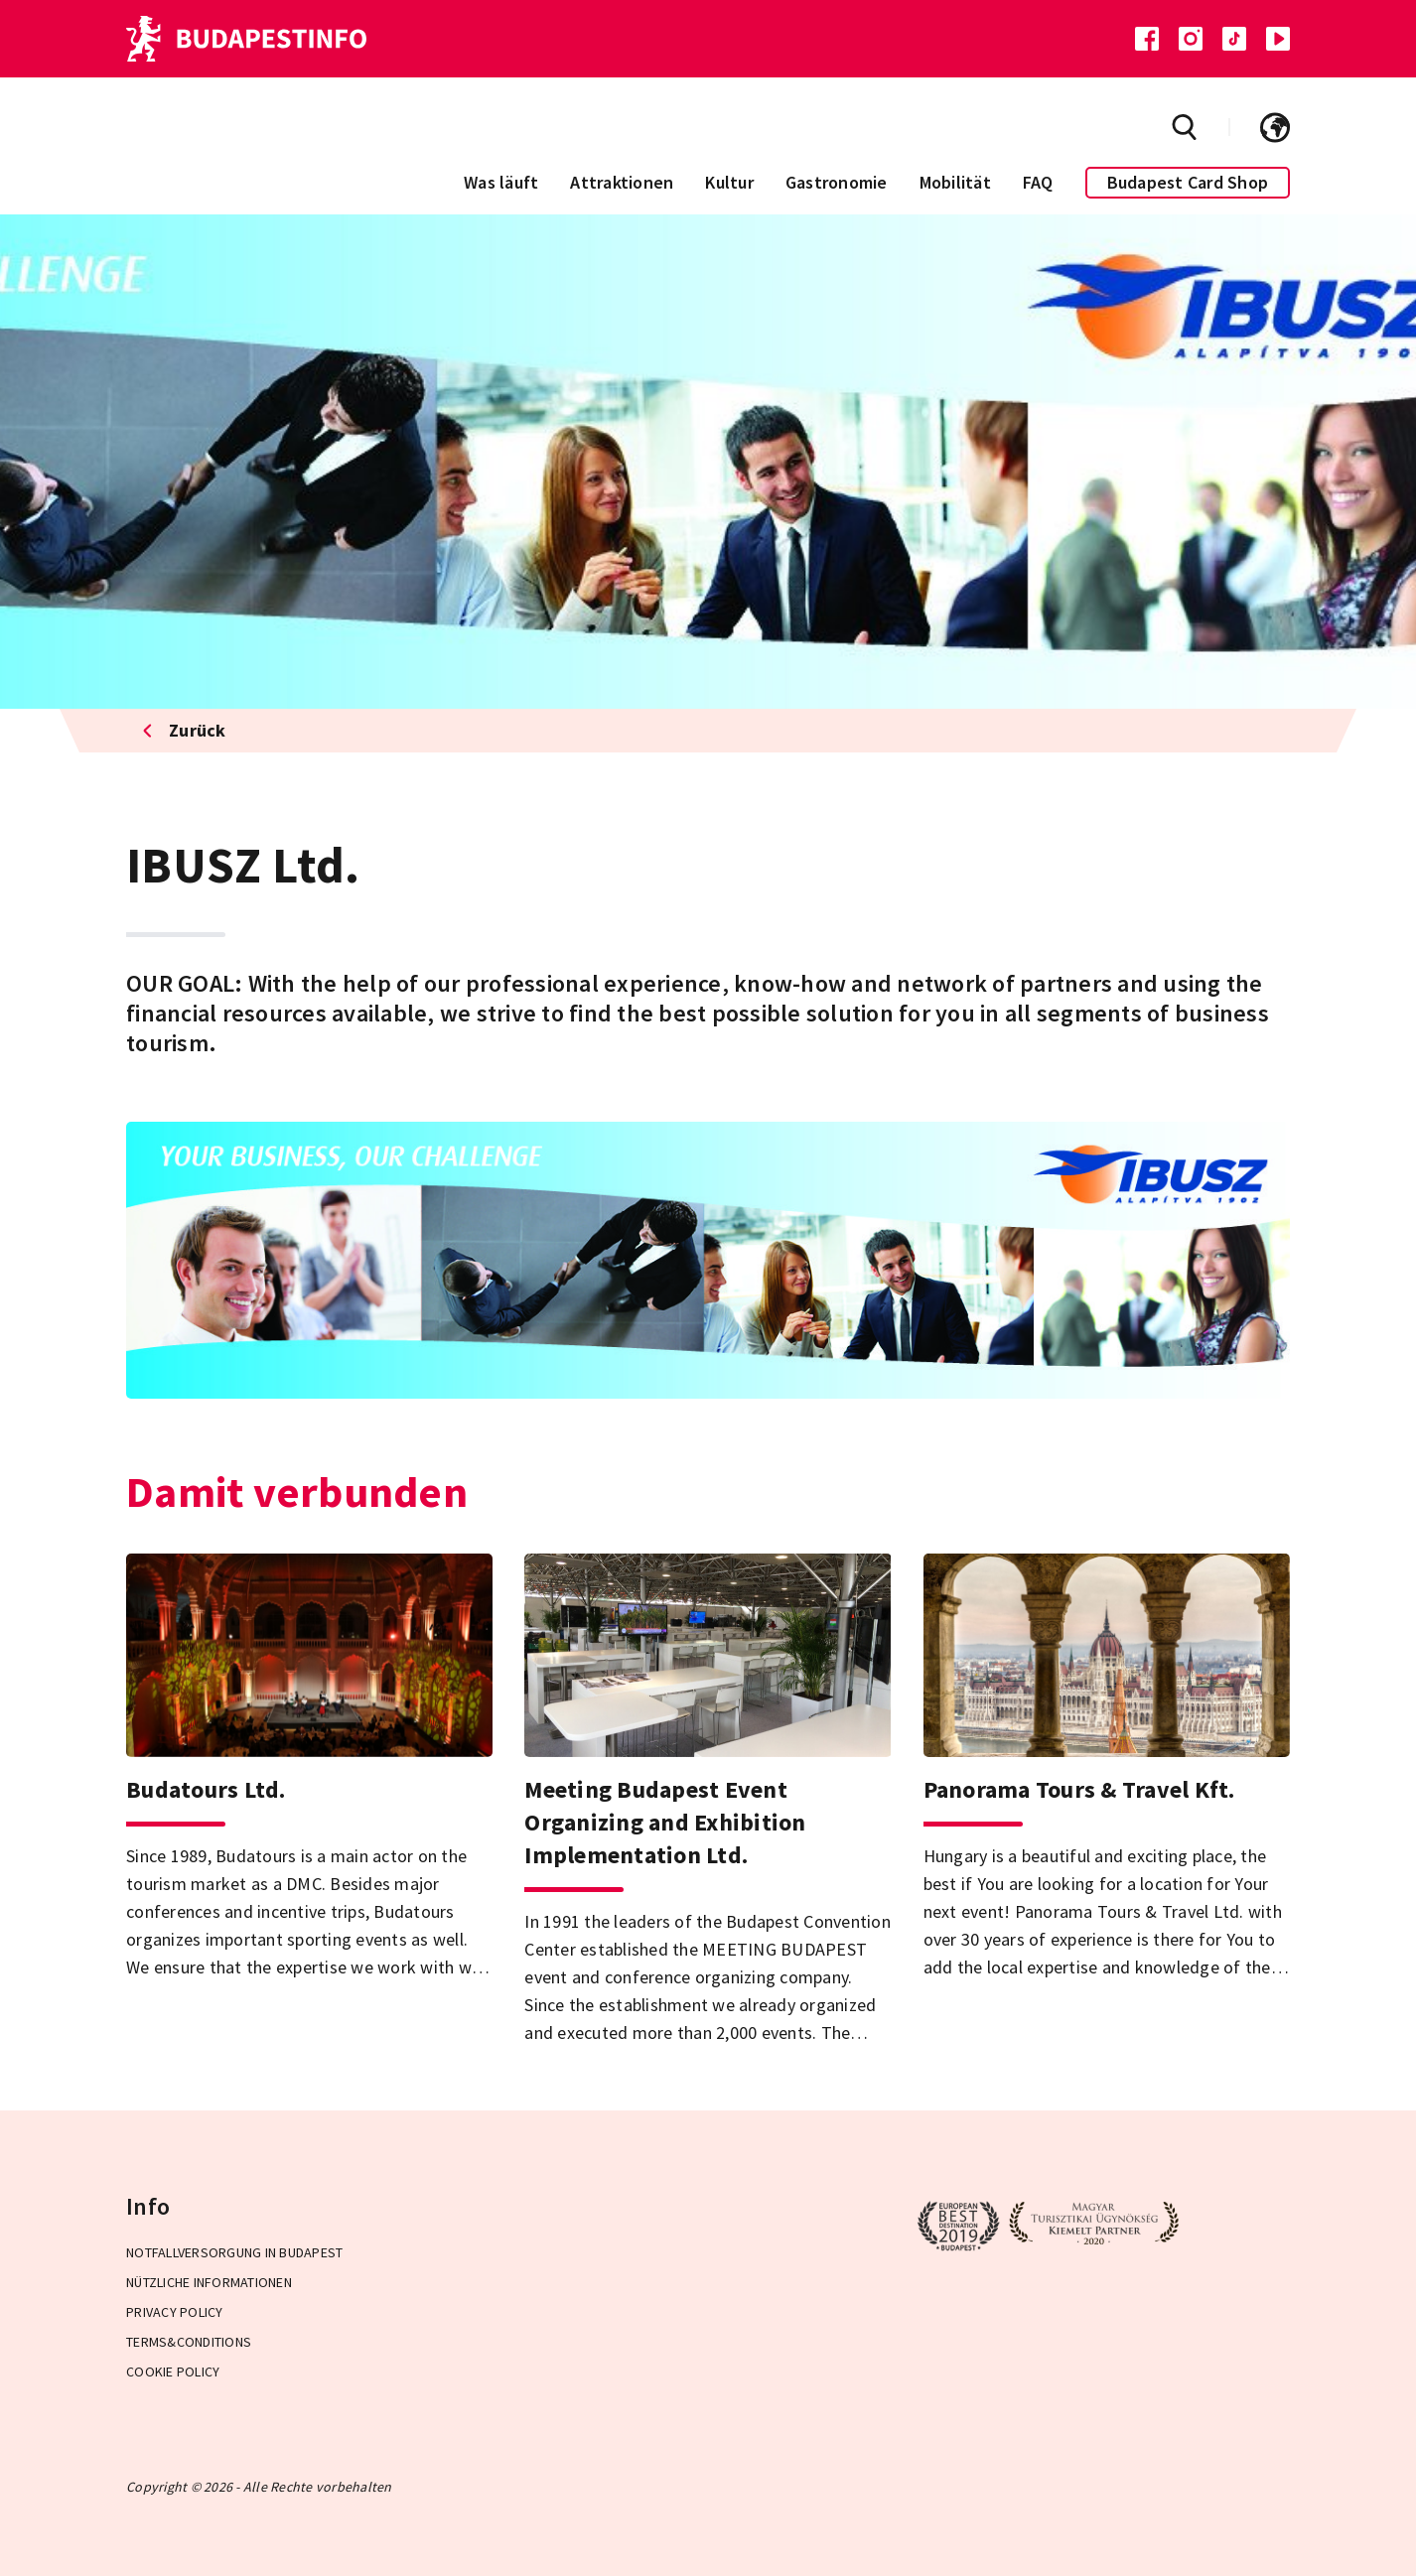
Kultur (729, 182)
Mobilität (955, 182)
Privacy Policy (174, 2312)
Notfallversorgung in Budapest (234, 2252)
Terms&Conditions (188, 2342)
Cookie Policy (172, 2371)
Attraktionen (621, 182)
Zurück (184, 730)
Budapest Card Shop (1188, 182)
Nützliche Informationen (209, 2282)
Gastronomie (836, 182)
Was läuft (501, 182)
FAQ (1038, 182)
